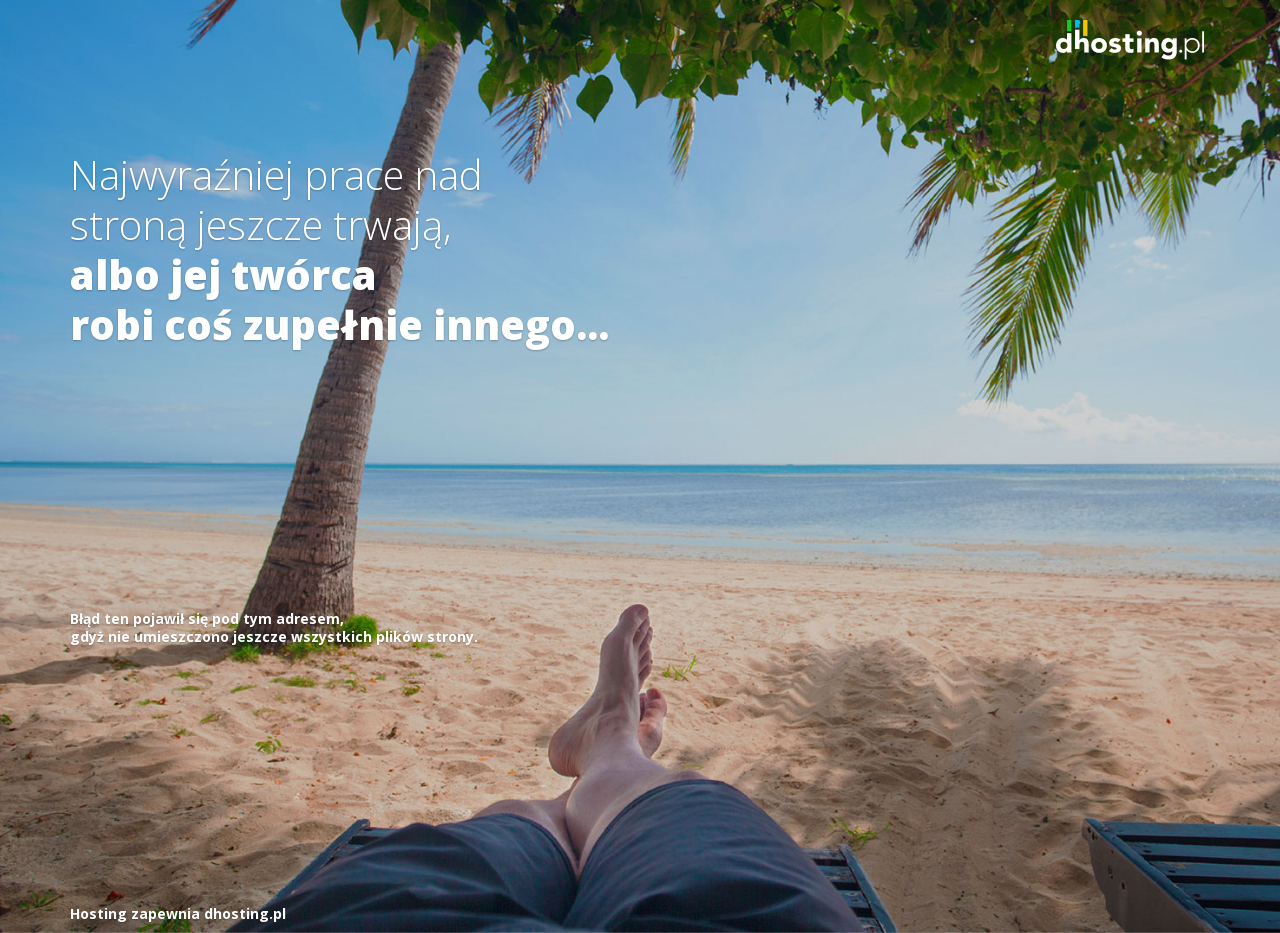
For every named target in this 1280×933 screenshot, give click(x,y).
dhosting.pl (245, 913)
